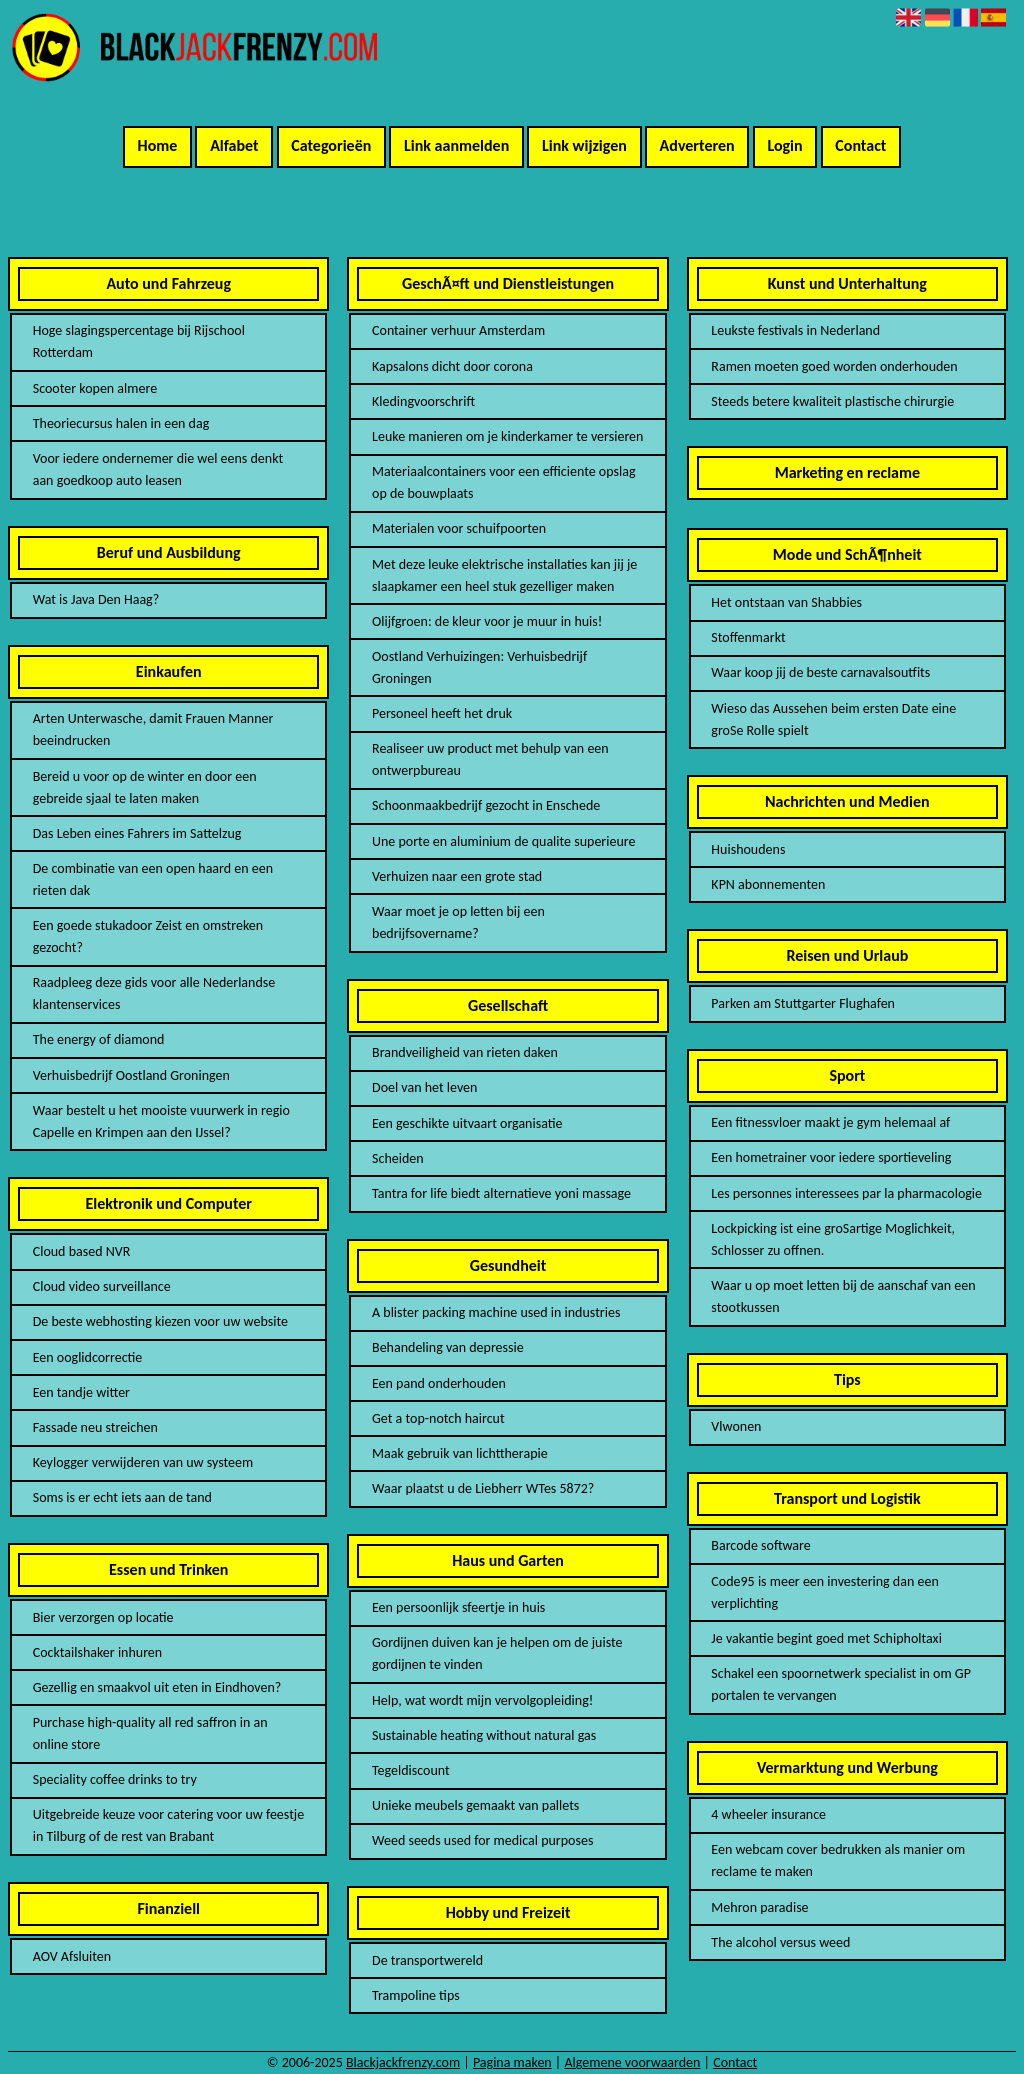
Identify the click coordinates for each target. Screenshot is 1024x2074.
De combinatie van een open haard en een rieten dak (153, 879)
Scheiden (398, 1158)
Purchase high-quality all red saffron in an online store (150, 1733)
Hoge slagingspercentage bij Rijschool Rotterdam (139, 341)
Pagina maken (512, 2062)
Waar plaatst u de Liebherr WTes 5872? (483, 1488)
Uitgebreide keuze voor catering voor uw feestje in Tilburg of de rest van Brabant (168, 1825)
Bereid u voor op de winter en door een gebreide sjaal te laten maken (145, 787)
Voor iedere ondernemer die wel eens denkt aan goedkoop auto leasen (158, 469)
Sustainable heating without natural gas (484, 1735)
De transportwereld (427, 1960)
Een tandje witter (81, 1392)
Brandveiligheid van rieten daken (465, 1052)
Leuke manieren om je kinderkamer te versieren (507, 436)
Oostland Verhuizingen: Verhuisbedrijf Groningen (479, 667)
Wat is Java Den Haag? (96, 599)
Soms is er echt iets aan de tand (122, 1497)
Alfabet (234, 145)
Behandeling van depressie (448, 1347)
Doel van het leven (424, 1087)
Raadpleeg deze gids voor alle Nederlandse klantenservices (154, 993)
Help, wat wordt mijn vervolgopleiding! (482, 1700)
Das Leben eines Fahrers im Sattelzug (137, 833)
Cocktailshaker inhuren (97, 1652)
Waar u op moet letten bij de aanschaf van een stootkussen (843, 1296)
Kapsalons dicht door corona (452, 366)
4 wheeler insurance (768, 1814)
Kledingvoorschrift (423, 401)
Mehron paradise (759, 1907)
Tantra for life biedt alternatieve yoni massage (501, 1193)
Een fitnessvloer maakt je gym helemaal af (830, 1122)
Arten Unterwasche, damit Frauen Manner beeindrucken (153, 729)
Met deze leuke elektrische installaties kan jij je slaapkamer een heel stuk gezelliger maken (504, 575)
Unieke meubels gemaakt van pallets (475, 1805)
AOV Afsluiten (72, 1956)
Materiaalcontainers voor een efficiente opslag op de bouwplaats (503, 482)
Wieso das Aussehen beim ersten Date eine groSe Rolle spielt (833, 719)
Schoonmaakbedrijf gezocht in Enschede (486, 805)
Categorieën (331, 145)
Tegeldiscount (411, 1770)
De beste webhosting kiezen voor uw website (160, 1321)
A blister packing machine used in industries (496, 1312)
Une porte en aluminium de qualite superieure (503, 841)
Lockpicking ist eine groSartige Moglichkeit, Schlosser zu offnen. (833, 1239)
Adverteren (697, 145)
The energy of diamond (99, 1039)
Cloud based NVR (82, 1251)
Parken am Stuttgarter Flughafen (803, 1003)
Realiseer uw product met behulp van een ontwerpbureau (490, 759)
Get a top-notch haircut (438, 1418)
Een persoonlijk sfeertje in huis (458, 1607)
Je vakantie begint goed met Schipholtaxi (826, 1638)
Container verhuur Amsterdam (458, 330)
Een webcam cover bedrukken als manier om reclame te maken (838, 1860)
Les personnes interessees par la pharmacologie (846, 1193)
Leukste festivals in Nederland (795, 330)
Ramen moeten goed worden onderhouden (834, 366)
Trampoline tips (416, 1995)
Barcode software (760, 1545)
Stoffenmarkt (748, 637)
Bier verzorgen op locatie (103, 1617)
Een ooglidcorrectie (88, 1357)
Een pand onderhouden (439, 1383)
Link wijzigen (584, 145)
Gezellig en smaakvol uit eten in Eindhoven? (157, 1687)
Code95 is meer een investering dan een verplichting (824, 1592)
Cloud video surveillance (102, 1286)
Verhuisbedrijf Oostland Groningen (131, 1075)
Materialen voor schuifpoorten (459, 528)
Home (158, 145)
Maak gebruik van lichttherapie (460, 1453)
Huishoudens (748, 849)
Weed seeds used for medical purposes (482, 1840)
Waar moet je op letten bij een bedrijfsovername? (458, 922)
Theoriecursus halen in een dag (121, 423)
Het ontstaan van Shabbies (786, 602)
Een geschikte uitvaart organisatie (467, 1123)
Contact (860, 145)
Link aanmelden (456, 145)
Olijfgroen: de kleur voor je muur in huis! (487, 621)
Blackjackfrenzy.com (403, 2062)
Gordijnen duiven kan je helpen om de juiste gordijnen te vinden (497, 1653)
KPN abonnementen (768, 884)
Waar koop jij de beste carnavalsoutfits (820, 672)
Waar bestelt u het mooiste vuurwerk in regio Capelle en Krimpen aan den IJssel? (161, 1121)
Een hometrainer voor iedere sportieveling (831, 1157)
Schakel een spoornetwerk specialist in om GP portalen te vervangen (841, 1684)
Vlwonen (736, 1426)
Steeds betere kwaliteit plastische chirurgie (832, 401)
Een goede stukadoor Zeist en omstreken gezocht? (148, 936)
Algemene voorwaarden (632, 2062)
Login (784, 145)
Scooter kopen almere (95, 388)
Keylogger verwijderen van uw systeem (143, 1462)
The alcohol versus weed (780, 1942)
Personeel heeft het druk (442, 713)
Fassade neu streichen (95, 1427)
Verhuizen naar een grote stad (457, 876)
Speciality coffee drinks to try (115, 1779)
